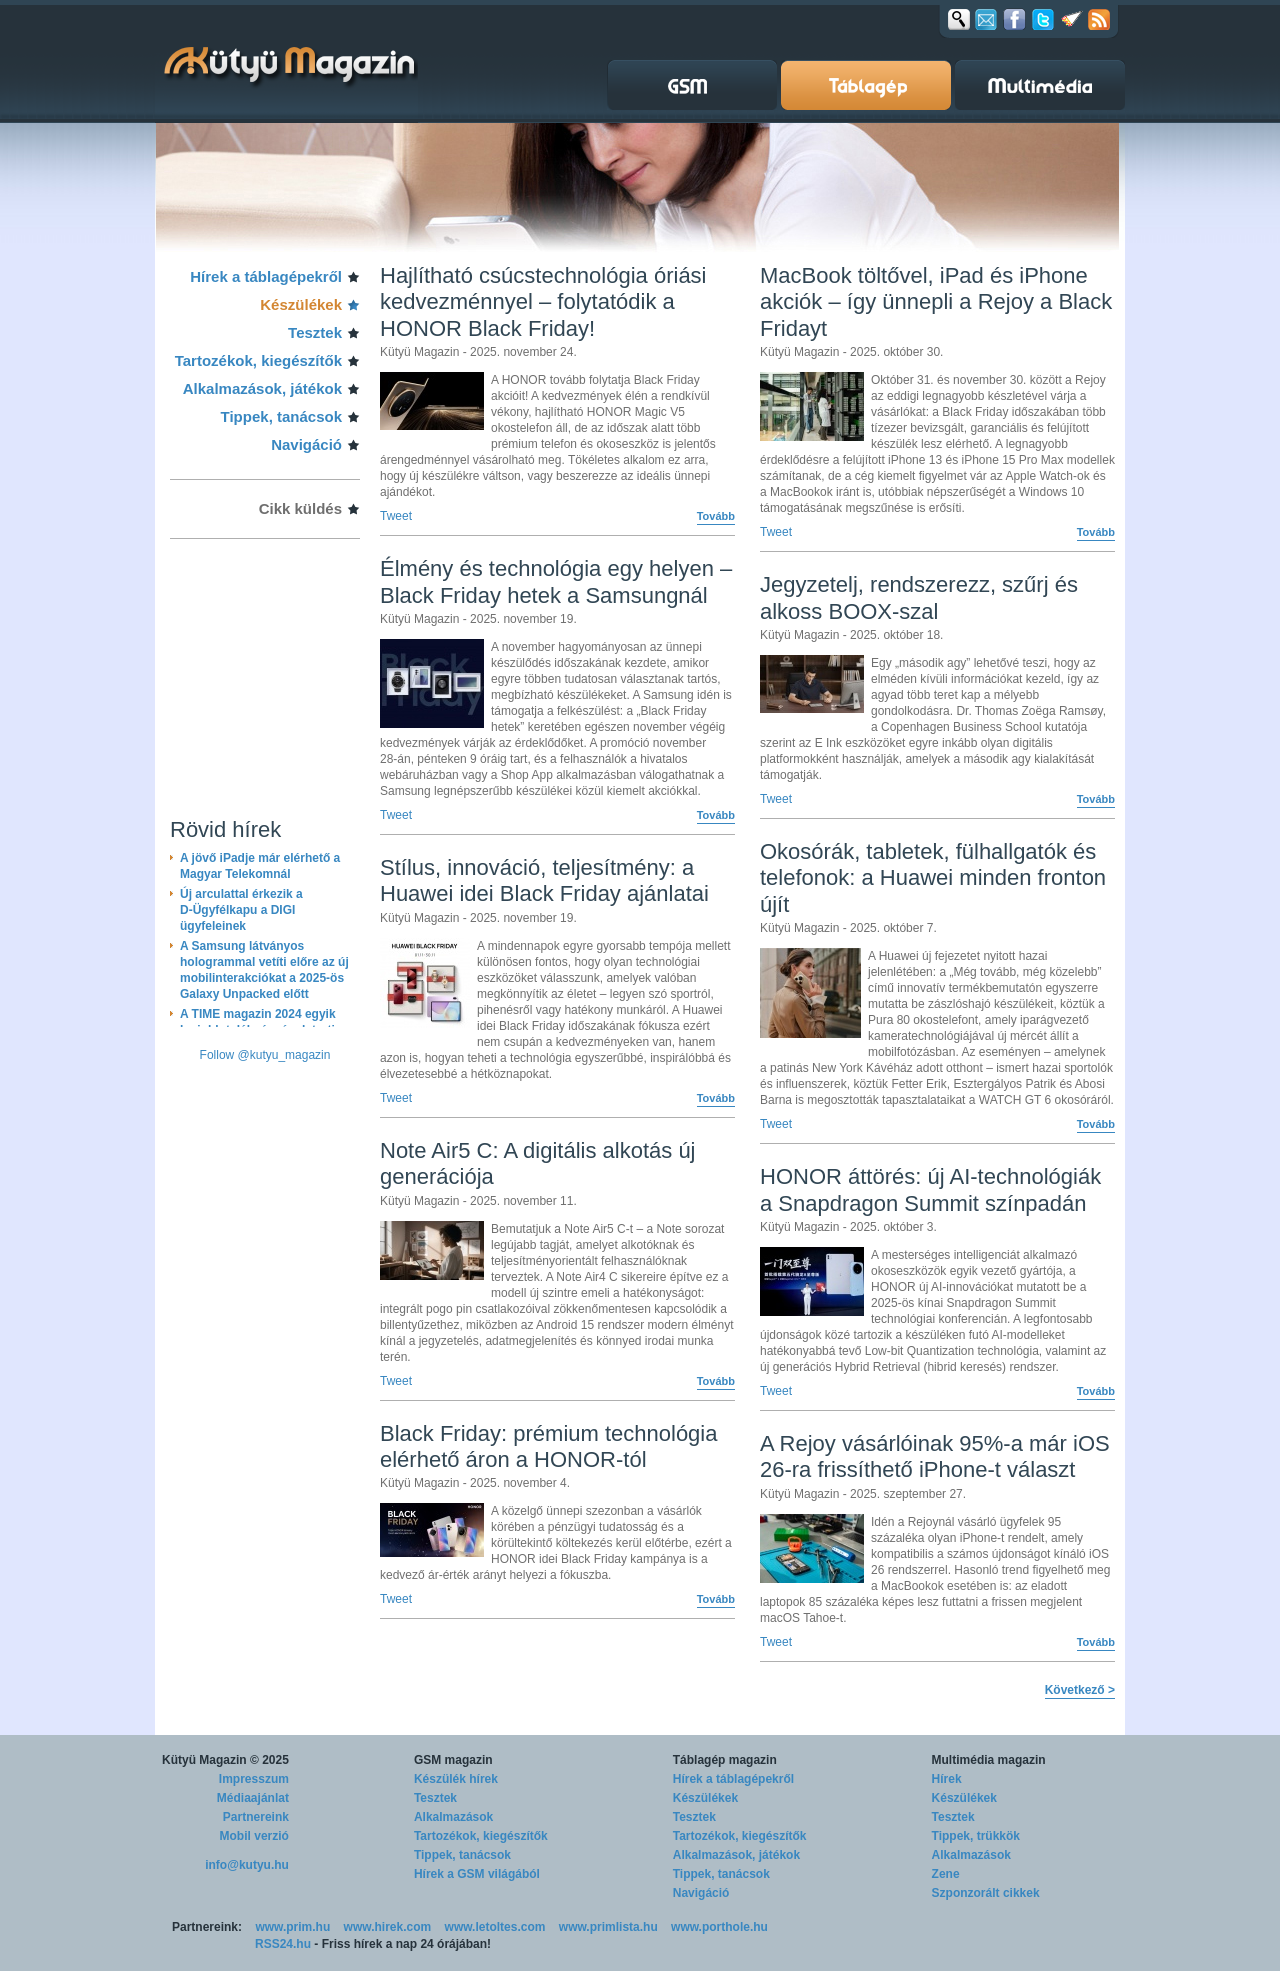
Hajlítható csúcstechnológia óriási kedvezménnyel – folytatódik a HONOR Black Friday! (543, 302)
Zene (946, 1874)
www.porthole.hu (719, 1927)
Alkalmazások (453, 1817)
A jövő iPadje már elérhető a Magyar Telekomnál (260, 866)
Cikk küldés (300, 508)
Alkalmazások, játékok (262, 388)
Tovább (716, 516)
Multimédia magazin (989, 1760)
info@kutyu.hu (247, 1865)
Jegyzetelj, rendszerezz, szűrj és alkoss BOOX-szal (919, 597)
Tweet (396, 516)
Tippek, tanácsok (281, 416)
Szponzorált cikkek (986, 1893)
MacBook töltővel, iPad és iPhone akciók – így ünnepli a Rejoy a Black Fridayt (936, 302)
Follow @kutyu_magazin (265, 1055)
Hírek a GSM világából (477, 1874)
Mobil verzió (254, 1836)
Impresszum (254, 1779)
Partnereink (256, 1817)
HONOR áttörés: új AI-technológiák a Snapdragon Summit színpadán (930, 1189)
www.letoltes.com (495, 1927)
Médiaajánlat (253, 1798)
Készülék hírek (456, 1779)
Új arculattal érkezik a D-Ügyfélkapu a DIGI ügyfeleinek (241, 910)
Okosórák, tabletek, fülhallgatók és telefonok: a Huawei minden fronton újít (933, 878)
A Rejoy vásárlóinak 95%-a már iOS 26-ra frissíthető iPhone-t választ (935, 1456)
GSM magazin (453, 1760)
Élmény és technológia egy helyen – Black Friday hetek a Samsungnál (556, 581)
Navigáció (306, 444)
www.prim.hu (292, 1927)
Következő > (1080, 1690)
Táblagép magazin (725, 1760)
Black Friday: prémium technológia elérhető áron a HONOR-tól (548, 1446)
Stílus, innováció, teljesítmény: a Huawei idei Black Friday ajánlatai (544, 880)
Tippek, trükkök (976, 1836)
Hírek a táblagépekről (266, 276)
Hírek (947, 1779)
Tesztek (315, 332)
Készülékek (301, 304)
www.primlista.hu (608, 1927)
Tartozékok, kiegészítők (258, 360)
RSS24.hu (283, 1944)
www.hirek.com (388, 1927)
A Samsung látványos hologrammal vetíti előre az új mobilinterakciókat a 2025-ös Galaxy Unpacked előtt (264, 970)
